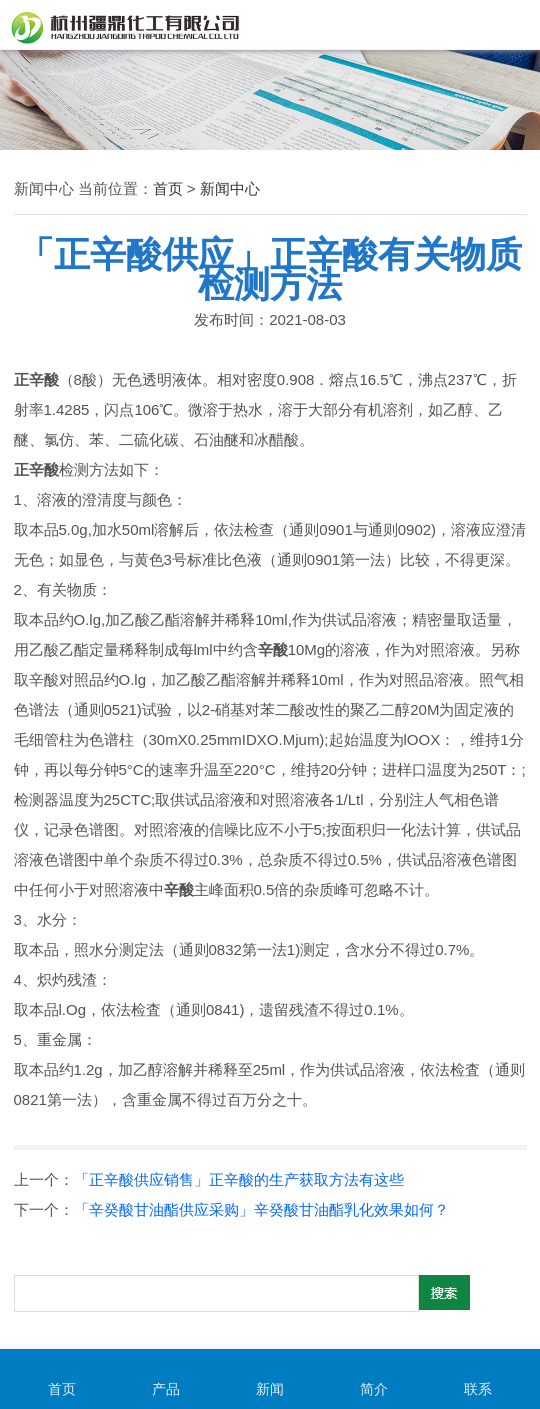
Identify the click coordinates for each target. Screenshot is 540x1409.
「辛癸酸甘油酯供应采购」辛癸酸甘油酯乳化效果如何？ (261, 1209)
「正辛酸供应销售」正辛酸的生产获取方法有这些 (239, 1179)
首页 (168, 188)
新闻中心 (230, 188)
